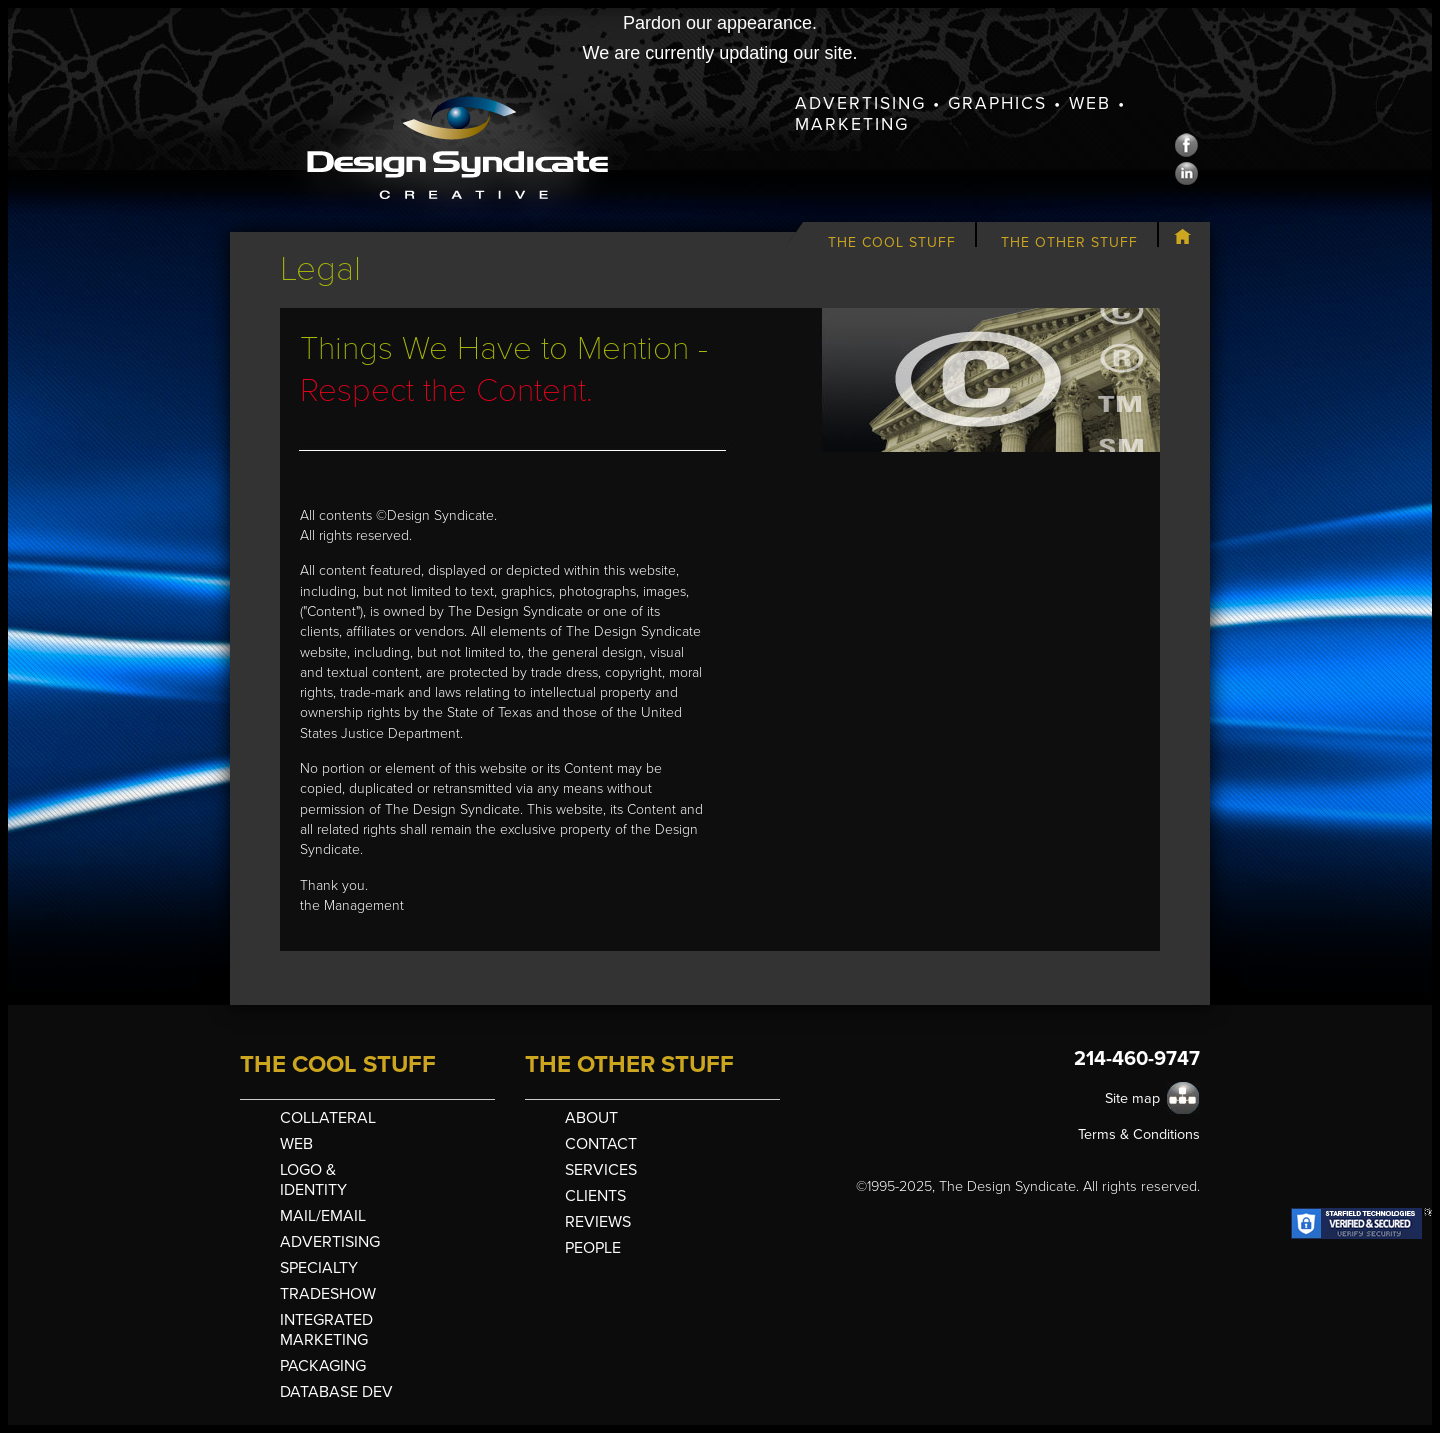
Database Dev (336, 1392)
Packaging (323, 1366)
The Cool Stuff (892, 242)
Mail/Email (323, 1216)
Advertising (330, 1242)
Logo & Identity (313, 1180)
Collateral (328, 1118)
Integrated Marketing (326, 1330)
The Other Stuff (1069, 242)
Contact (601, 1144)
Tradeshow (328, 1294)
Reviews (598, 1222)
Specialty (319, 1268)
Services (601, 1170)
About (591, 1118)
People (593, 1248)
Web (296, 1144)
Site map (1132, 1098)
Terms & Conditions (1139, 1134)
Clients (595, 1196)
